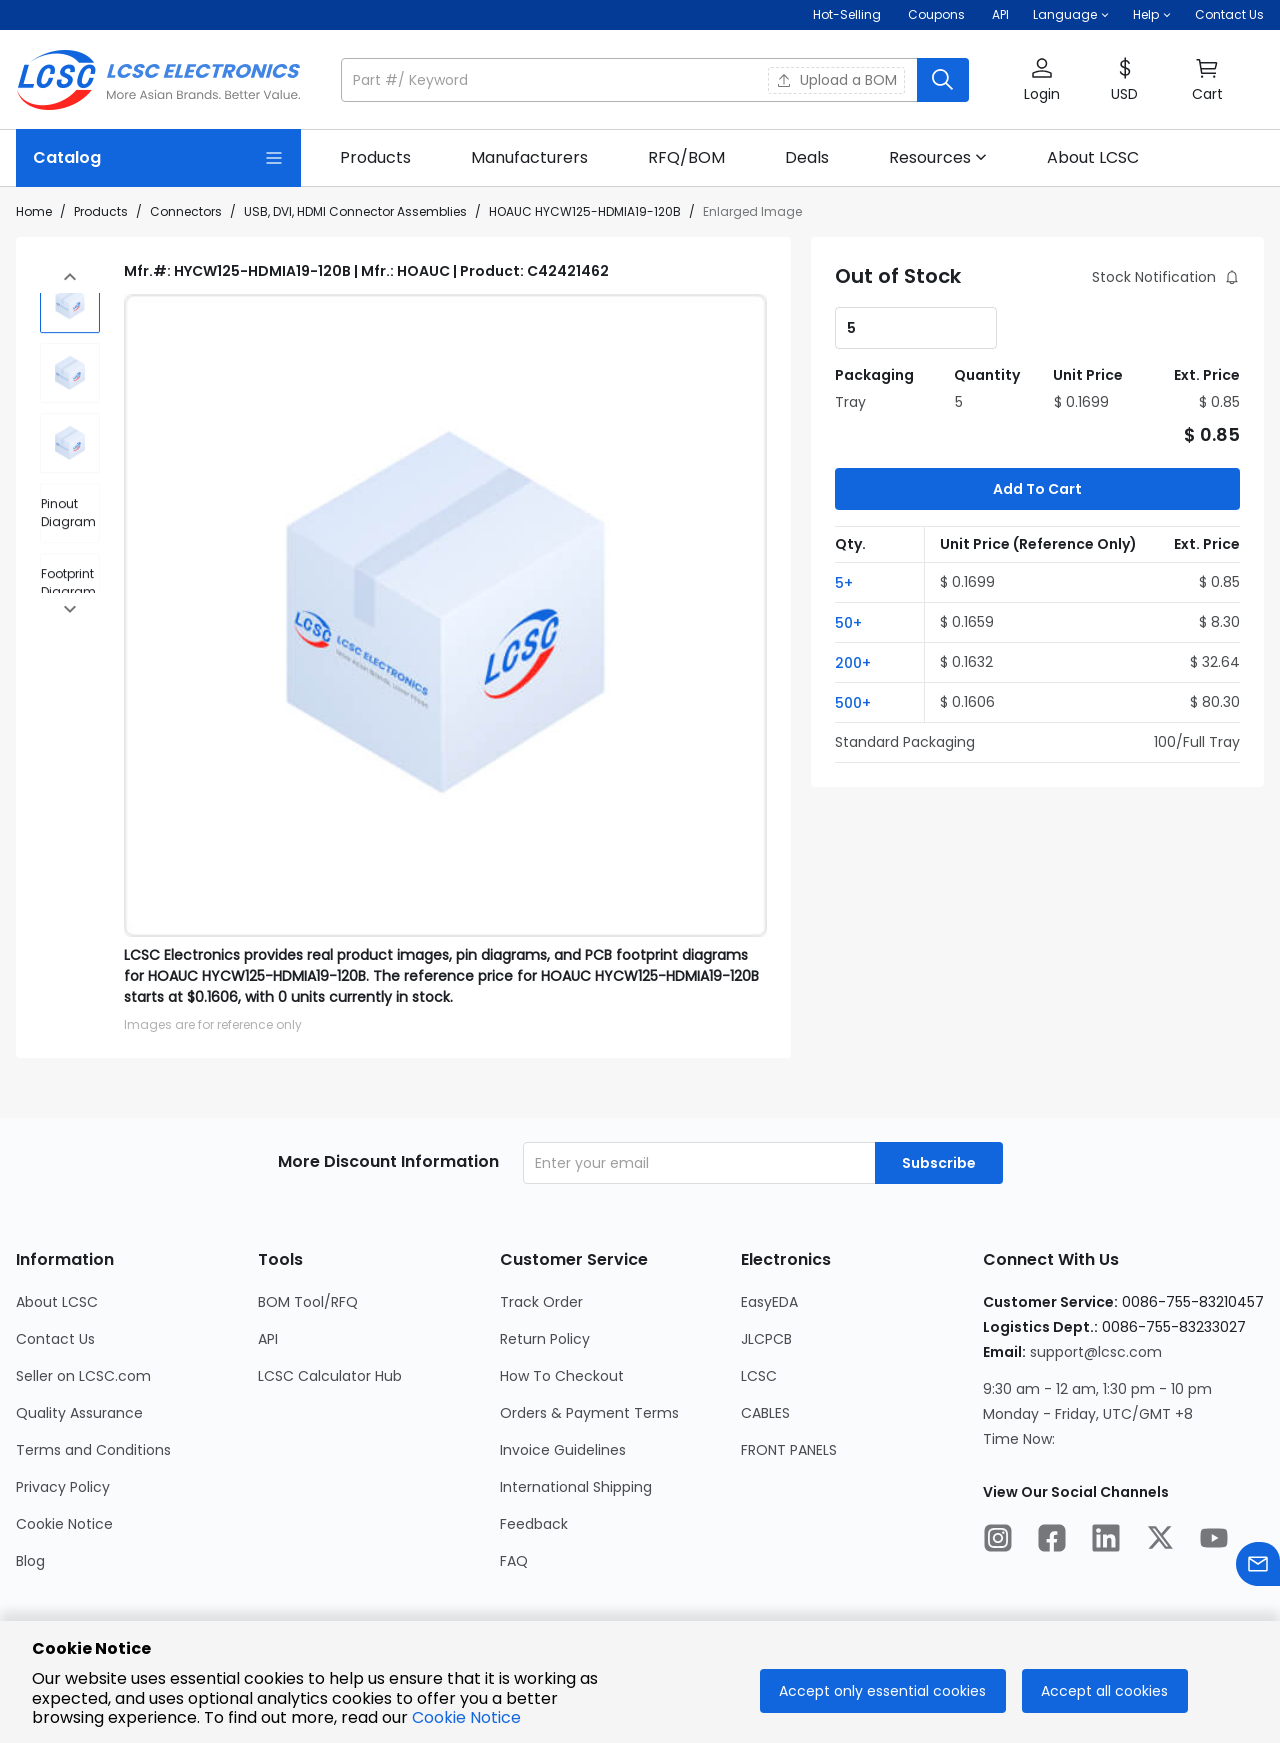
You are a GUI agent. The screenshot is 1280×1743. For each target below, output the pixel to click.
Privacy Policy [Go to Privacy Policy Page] (63, 1487)
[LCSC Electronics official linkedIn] (1106, 1541)
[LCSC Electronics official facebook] (1052, 1541)
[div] (70, 501)
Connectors (186, 211)
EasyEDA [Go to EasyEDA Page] (769, 1302)
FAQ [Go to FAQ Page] (514, 1561)
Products (101, 211)
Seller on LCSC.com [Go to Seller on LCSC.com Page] (83, 1376)
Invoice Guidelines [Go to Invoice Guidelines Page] (563, 1450)
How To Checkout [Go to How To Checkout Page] (562, 1376)
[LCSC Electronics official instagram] (998, 1541)
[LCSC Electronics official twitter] (1160, 1541)
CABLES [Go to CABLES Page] (765, 1413)
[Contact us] (1258, 1567)
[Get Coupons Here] (936, 15)
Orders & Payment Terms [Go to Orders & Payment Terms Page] (589, 1413)
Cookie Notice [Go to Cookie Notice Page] (64, 1524)
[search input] (631, 80)
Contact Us (1229, 14)
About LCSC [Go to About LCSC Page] (57, 1302)
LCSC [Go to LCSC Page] (759, 1376)
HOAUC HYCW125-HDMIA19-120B (585, 211)
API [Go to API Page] (268, 1339)
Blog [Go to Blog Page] (30, 1561)
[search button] (943, 80)
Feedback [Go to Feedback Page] (534, 1524)
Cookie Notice (466, 1717)
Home (34, 211)
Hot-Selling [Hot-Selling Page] (848, 14)
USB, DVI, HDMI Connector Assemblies (355, 211)
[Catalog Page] (158, 158)
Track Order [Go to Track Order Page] (541, 1302)
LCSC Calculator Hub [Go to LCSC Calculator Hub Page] (330, 1376)
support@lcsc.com (1096, 1352)
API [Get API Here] (1000, 14)
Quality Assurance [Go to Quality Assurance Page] (79, 1413)
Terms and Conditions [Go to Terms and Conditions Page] (93, 1450)
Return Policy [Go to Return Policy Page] (545, 1339)
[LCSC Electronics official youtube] (1214, 1541)
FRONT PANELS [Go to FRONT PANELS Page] (789, 1450)
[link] (375, 158)
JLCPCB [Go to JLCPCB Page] (766, 1339)
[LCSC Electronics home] (158, 80)
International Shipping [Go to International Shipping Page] (576, 1487)
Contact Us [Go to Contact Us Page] (55, 1339)
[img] (70, 291)
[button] (1071, 15)
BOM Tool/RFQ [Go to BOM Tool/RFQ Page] (308, 1302)
